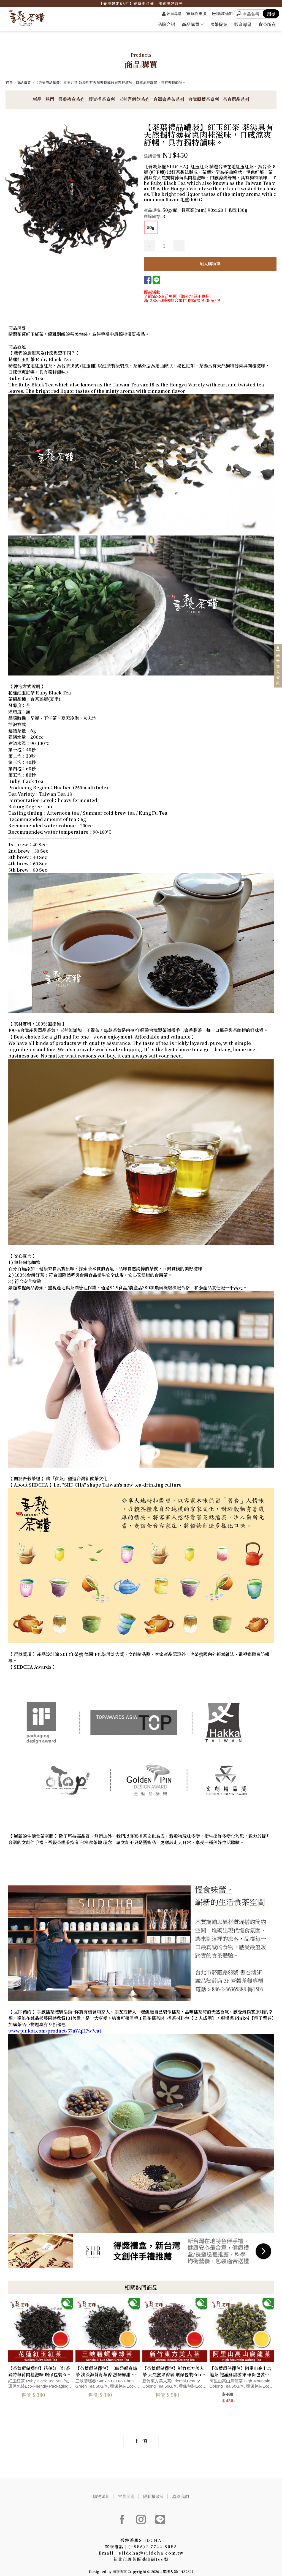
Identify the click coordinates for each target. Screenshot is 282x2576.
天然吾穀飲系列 (134, 99)
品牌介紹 (166, 24)
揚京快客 (119, 2566)
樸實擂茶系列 (101, 99)
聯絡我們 (182, 2491)
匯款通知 (222, 13)
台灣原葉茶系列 (203, 99)
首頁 (9, 82)
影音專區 (243, 24)
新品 (37, 99)
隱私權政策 (154, 2491)
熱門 (49, 99)
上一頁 (141, 2435)
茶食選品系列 (236, 99)
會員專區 (172, 13)
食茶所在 (267, 24)
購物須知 (99, 2491)
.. (161, 2566)
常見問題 (126, 2491)
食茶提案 (218, 24)
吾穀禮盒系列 (71, 99)
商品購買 (192, 24)
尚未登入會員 (278, 668)
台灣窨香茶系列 (168, 99)
